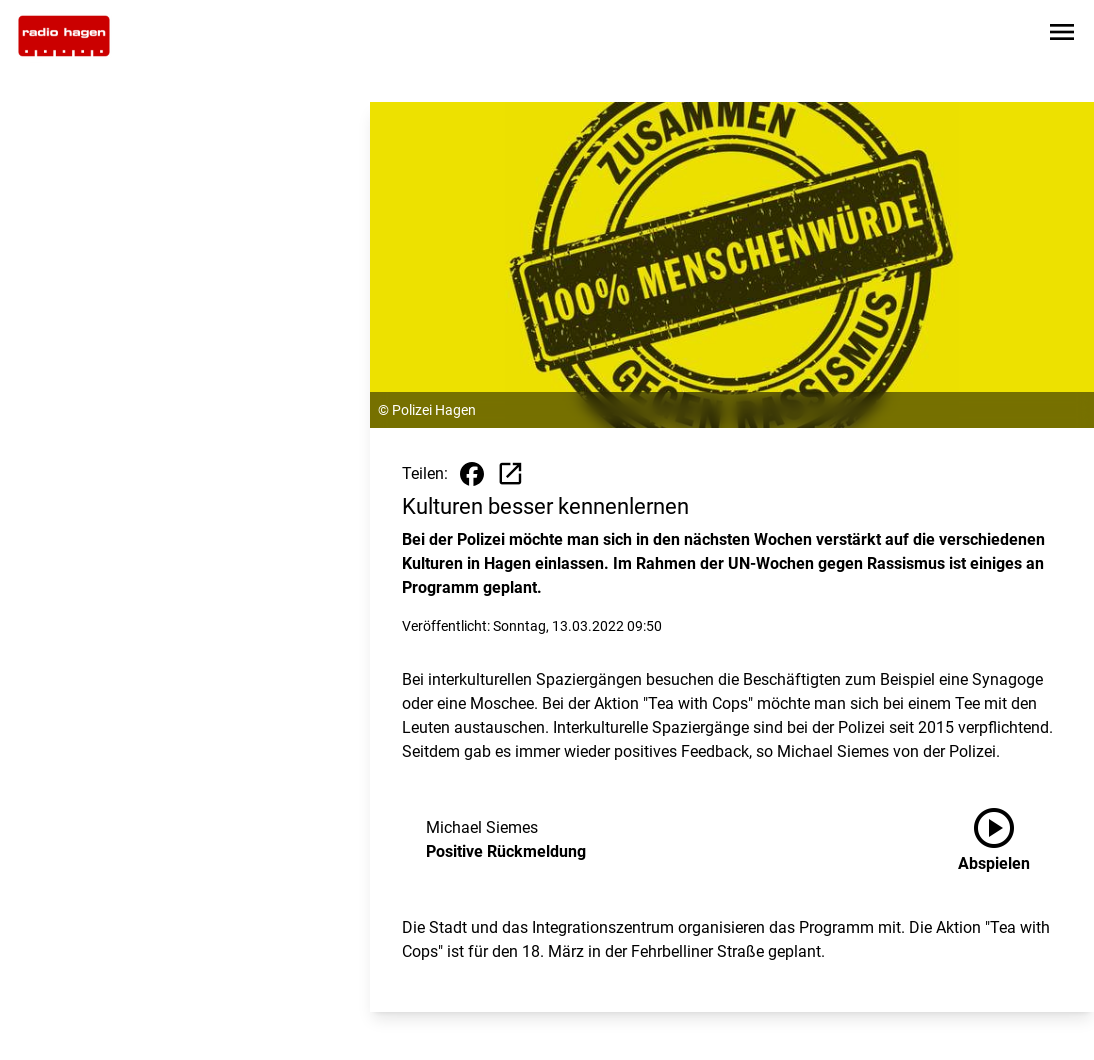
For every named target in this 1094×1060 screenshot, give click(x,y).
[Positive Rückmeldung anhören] (1010, 840)
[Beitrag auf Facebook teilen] (472, 474)
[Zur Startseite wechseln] (64, 36)
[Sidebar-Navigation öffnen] (1062, 35)
